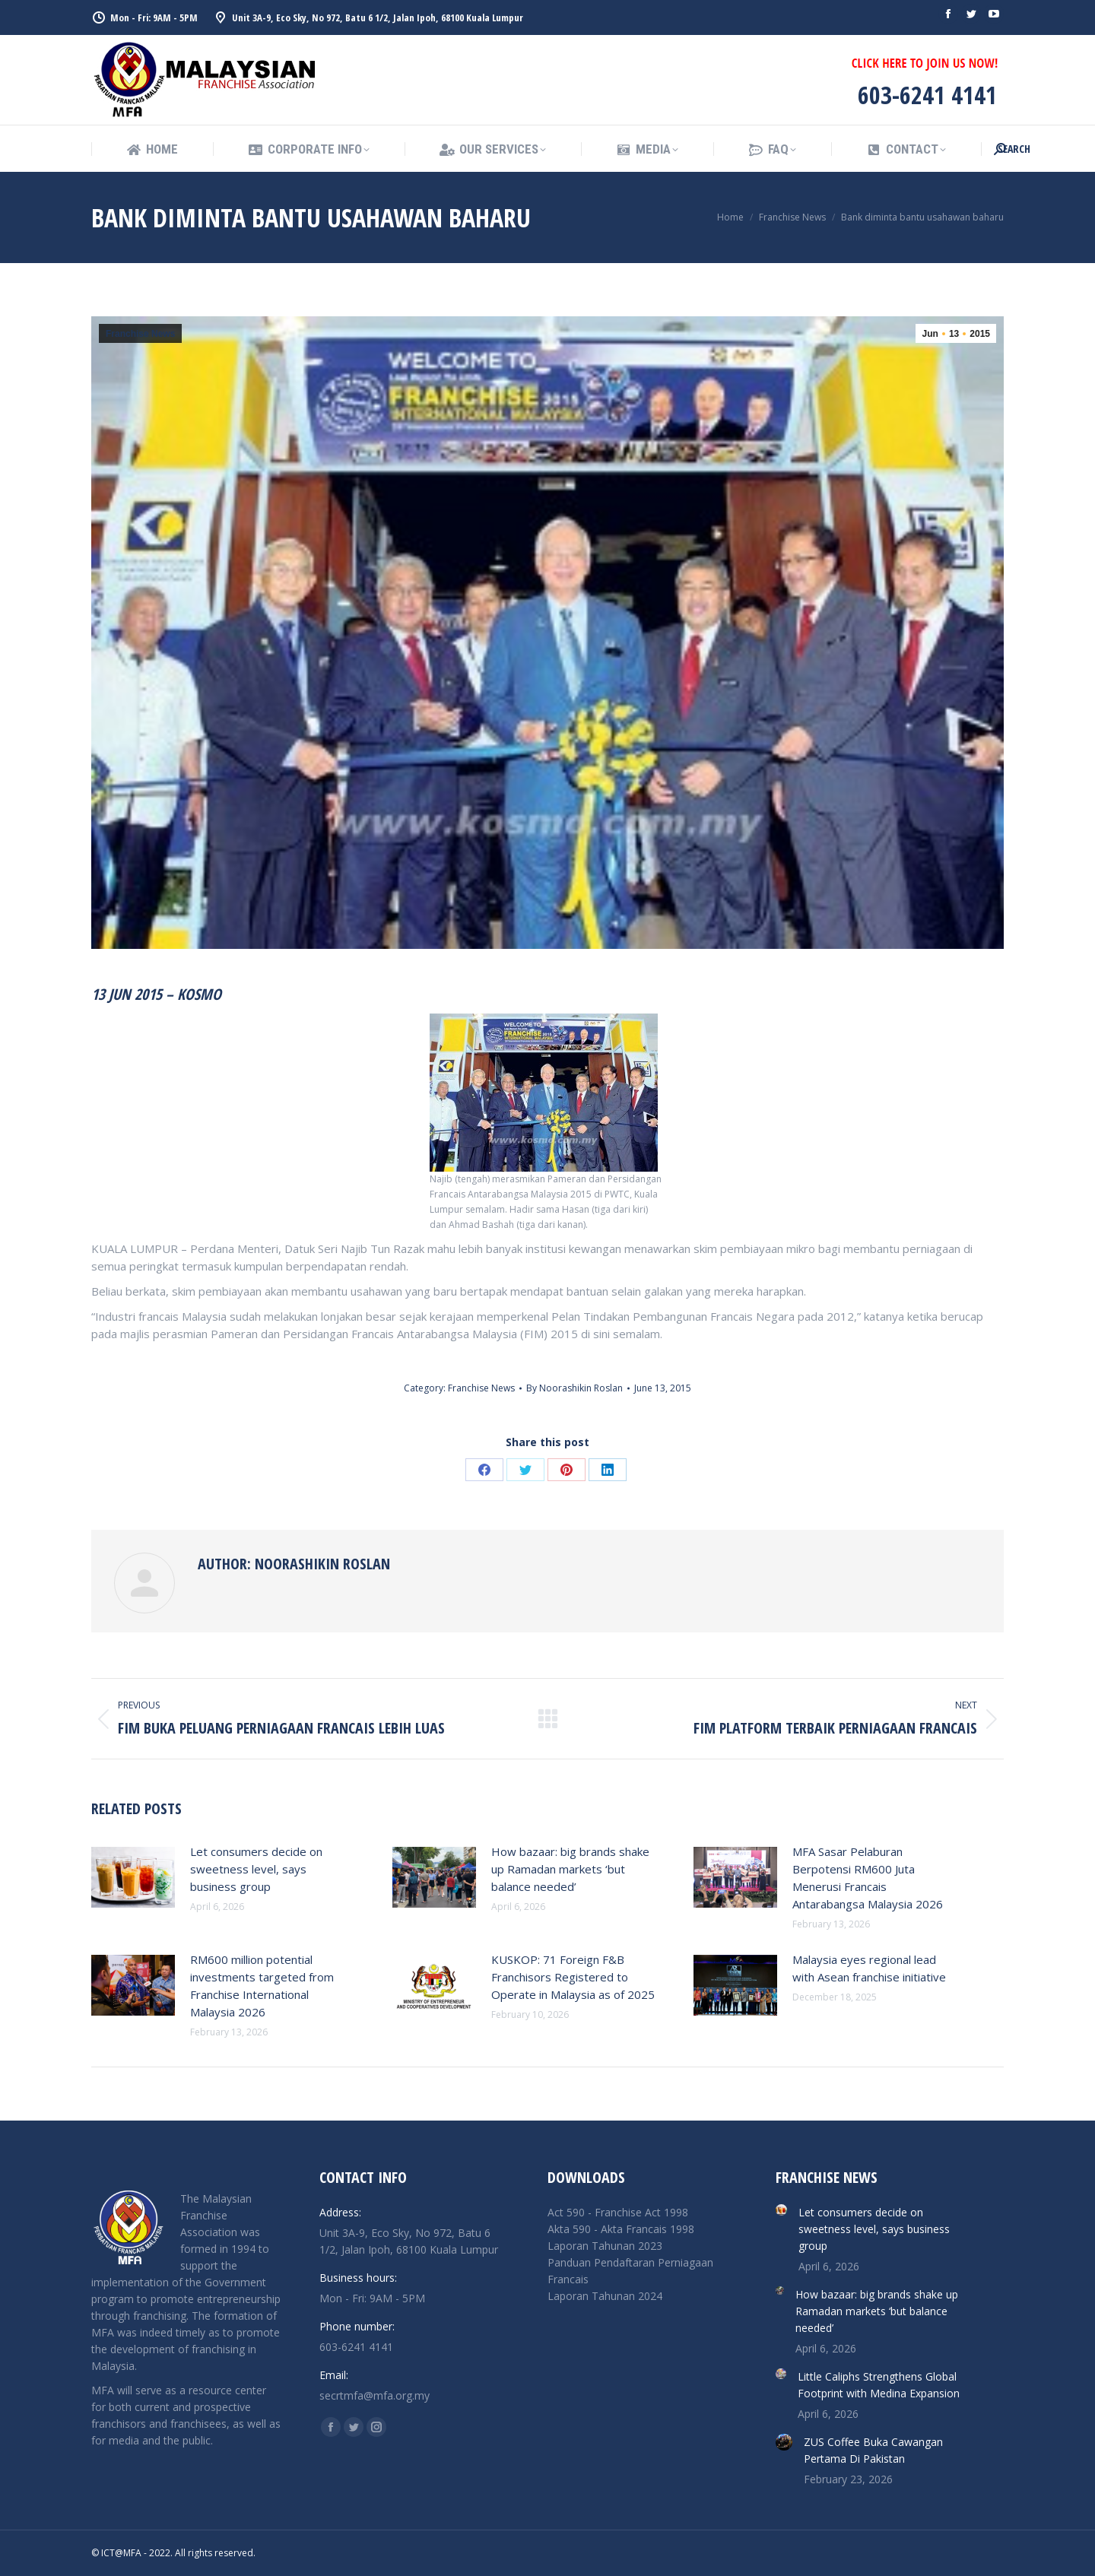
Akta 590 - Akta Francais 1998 (621, 2229)
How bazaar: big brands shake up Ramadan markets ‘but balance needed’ (570, 1869)
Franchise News (140, 333)
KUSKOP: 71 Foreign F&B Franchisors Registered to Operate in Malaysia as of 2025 (573, 1977)
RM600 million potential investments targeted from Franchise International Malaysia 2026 (262, 1985)
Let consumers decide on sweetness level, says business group (256, 1869)
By (574, 1388)
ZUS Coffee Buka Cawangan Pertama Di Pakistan (873, 2450)
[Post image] (133, 1877)
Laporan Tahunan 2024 (605, 2296)
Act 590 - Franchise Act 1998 (618, 2212)
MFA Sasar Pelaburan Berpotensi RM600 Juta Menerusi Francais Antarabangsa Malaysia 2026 (867, 1877)
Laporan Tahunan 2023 (605, 2245)
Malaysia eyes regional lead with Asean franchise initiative (869, 1968)
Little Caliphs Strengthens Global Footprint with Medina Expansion (879, 2384)
